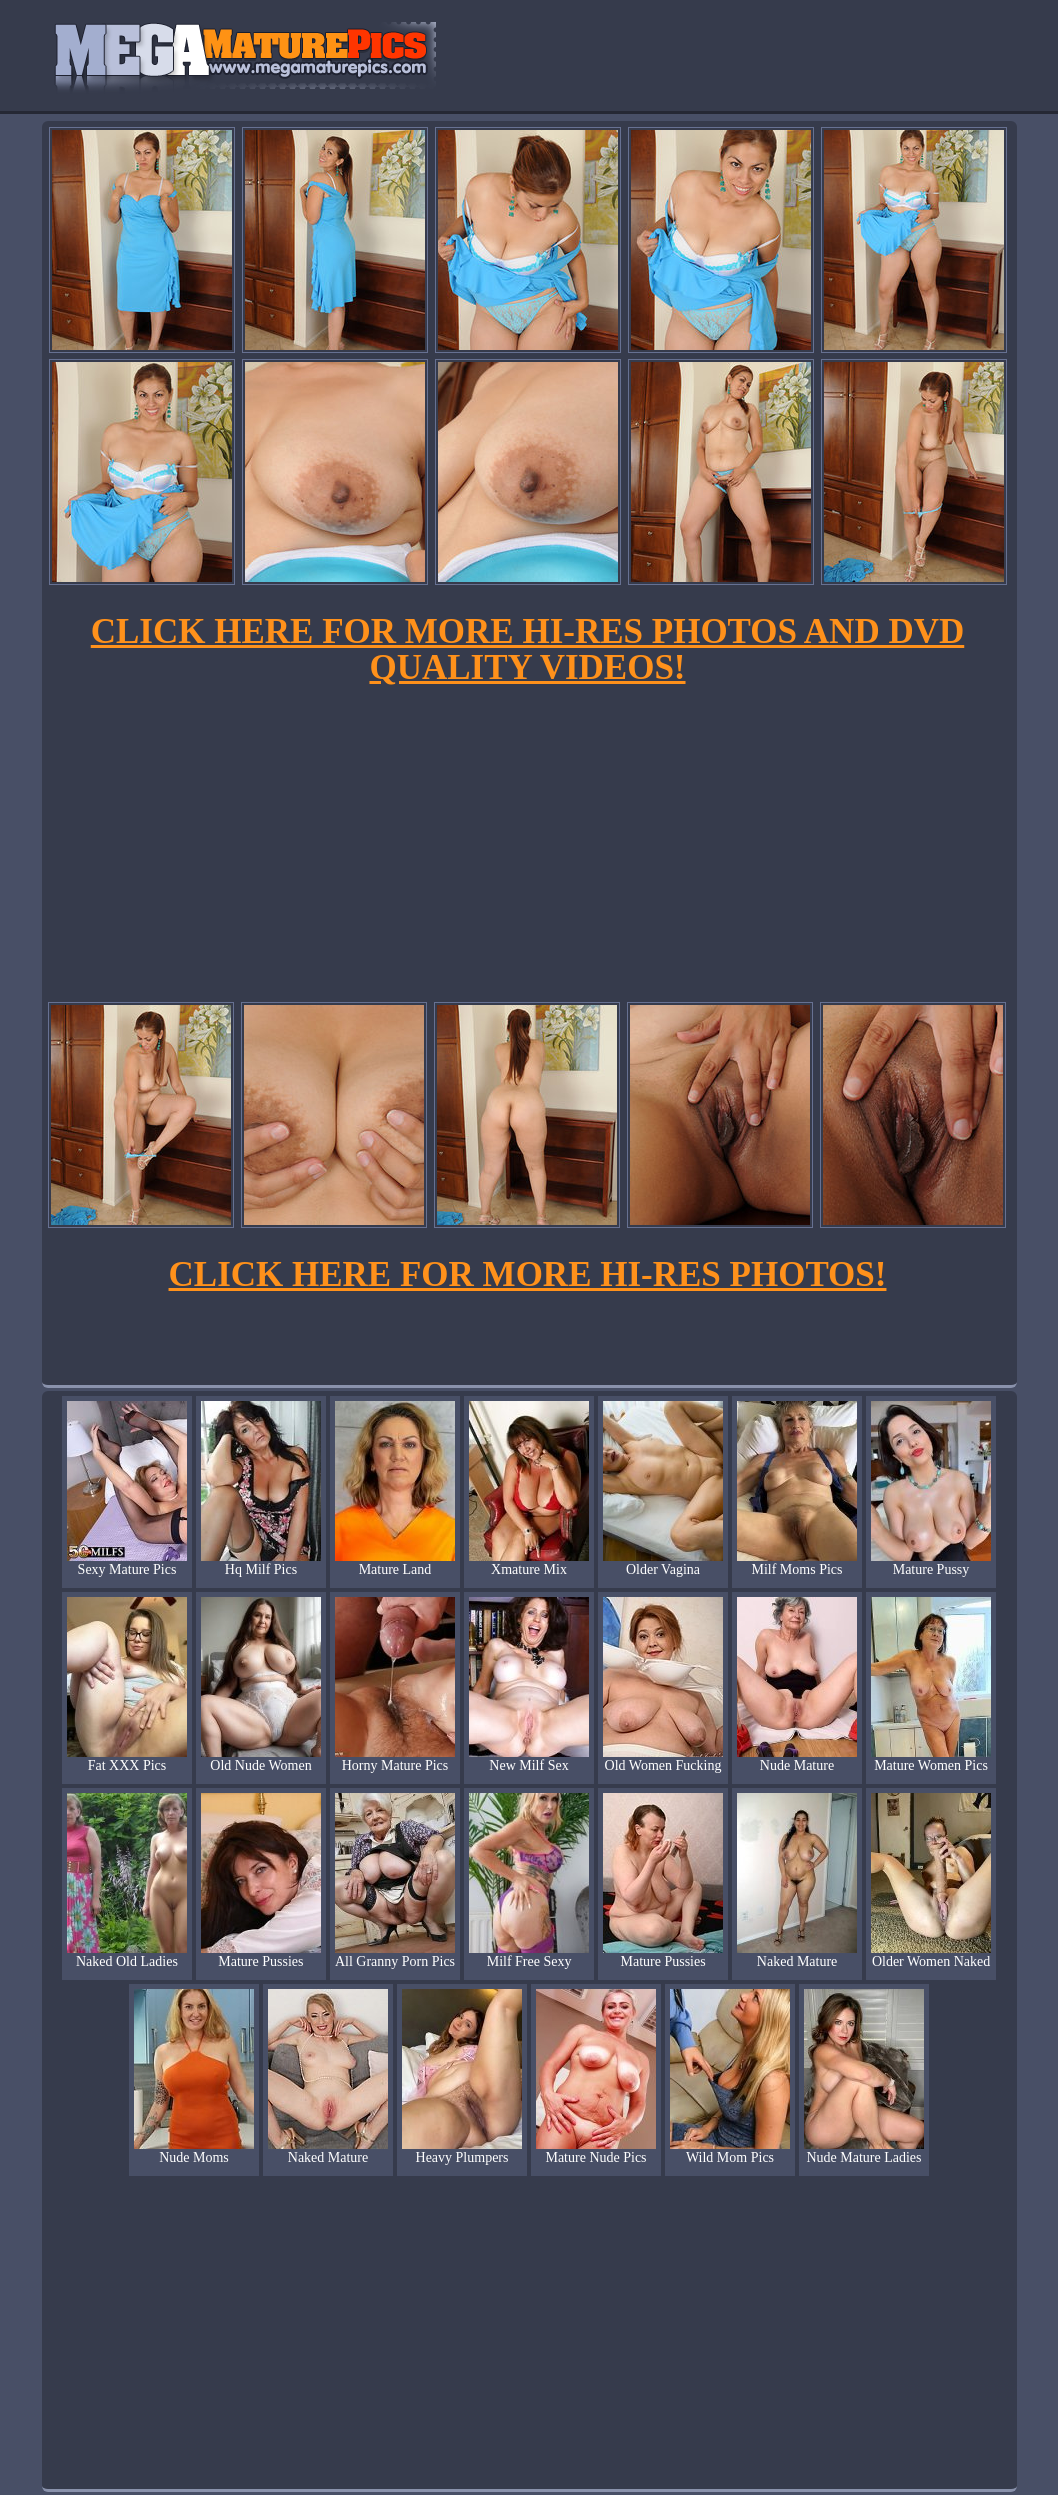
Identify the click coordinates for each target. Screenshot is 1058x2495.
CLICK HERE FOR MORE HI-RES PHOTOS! (528, 1274)
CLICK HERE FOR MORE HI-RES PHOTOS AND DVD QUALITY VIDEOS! (527, 649)
